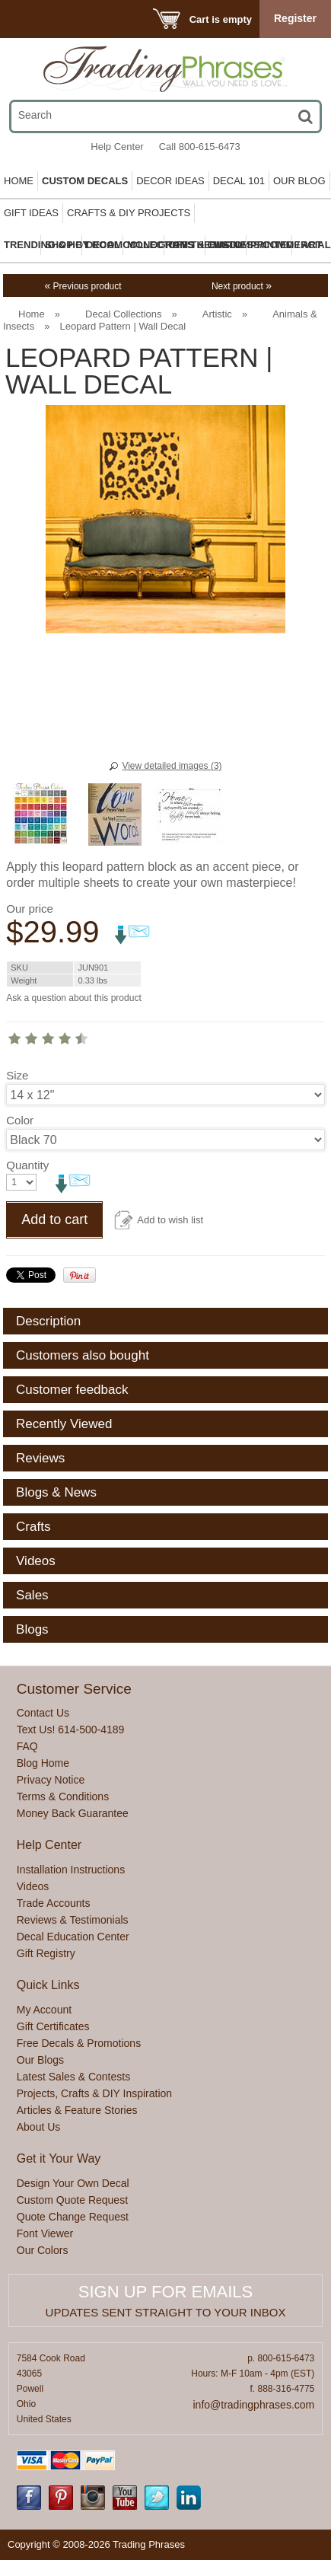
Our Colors (42, 2250)
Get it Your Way (59, 2158)
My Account (44, 2010)
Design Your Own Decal (73, 2183)
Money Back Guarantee (73, 1813)
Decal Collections (123, 314)
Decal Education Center (73, 1936)
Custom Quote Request (72, 2200)
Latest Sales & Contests (73, 2077)
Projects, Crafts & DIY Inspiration (94, 2093)
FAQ (27, 1746)
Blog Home (43, 1763)
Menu (32, 18)
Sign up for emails (165, 2291)
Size (17, 1075)
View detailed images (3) (171, 765)
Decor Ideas (170, 181)
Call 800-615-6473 (199, 146)
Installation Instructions (71, 1869)
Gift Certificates (53, 2026)
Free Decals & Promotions (79, 2043)
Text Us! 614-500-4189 (71, 1729)
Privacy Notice (50, 1780)
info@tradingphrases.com (254, 2405)
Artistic (217, 314)
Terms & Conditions (63, 1796)
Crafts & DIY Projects (128, 212)
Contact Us (43, 1713)
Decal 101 (239, 181)
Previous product (82, 286)
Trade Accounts (54, 1903)
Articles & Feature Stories (77, 2110)
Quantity (27, 1165)
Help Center (117, 146)
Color (19, 1120)
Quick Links (48, 1984)
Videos (33, 1886)
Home (18, 181)
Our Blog (299, 181)
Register (295, 18)
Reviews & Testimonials (73, 1920)
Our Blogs (40, 2060)
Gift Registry (46, 1953)
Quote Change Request (73, 2217)
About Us (39, 2127)
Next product (242, 286)
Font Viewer (45, 2233)
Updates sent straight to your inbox (166, 2312)
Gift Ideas (31, 212)
